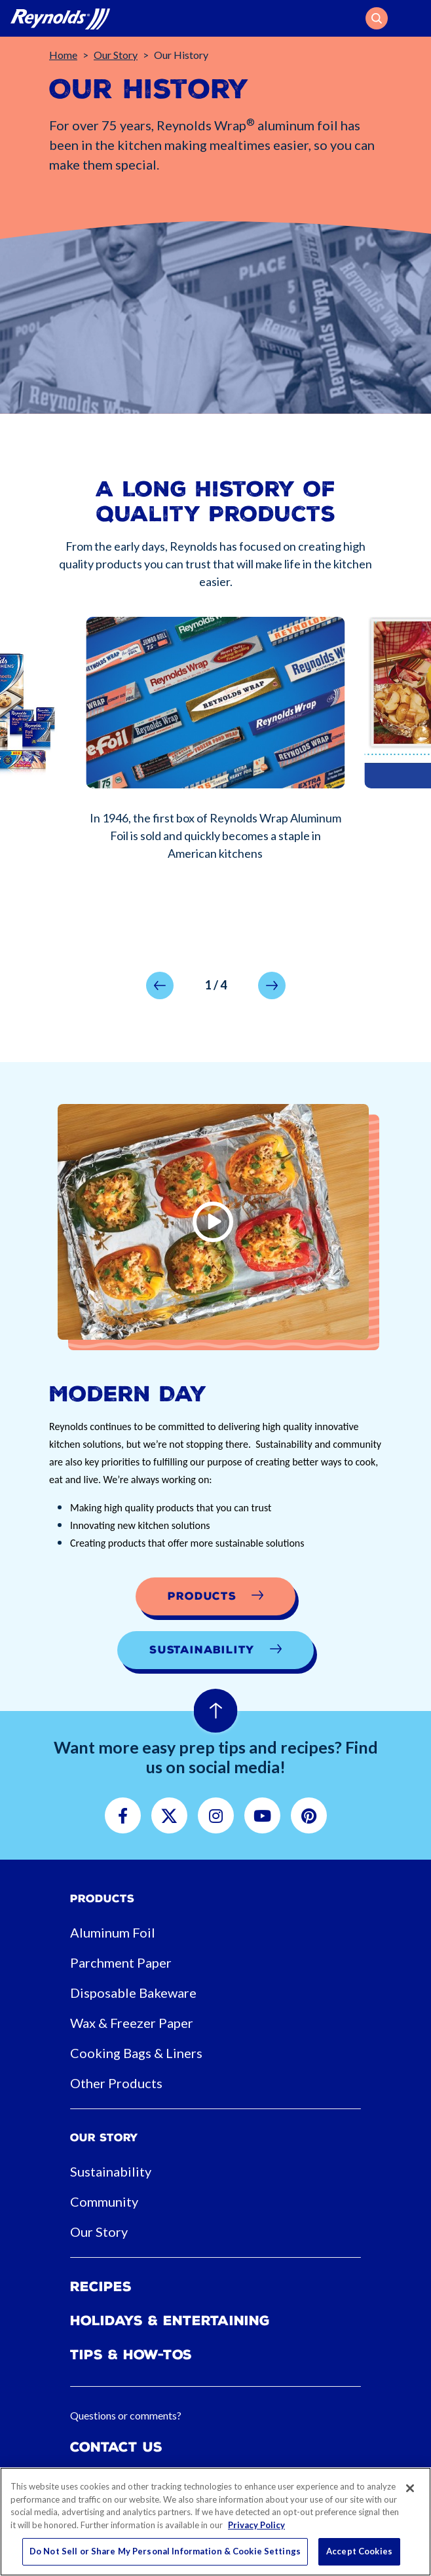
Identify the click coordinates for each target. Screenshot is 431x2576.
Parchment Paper (121, 1962)
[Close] (410, 2488)
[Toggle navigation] (412, 18)
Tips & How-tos (131, 2355)
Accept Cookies (359, 2551)
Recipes (101, 2286)
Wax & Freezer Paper (131, 2023)
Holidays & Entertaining (170, 2320)
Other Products (116, 2083)
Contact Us (116, 2447)
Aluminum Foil (112, 1932)
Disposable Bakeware (133, 1992)
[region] (215, 2521)
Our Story (116, 54)
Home (63, 54)
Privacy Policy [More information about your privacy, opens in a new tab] (256, 2525)
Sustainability (110, 2171)
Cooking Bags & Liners (136, 2053)
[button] (376, 18)
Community (104, 2201)
